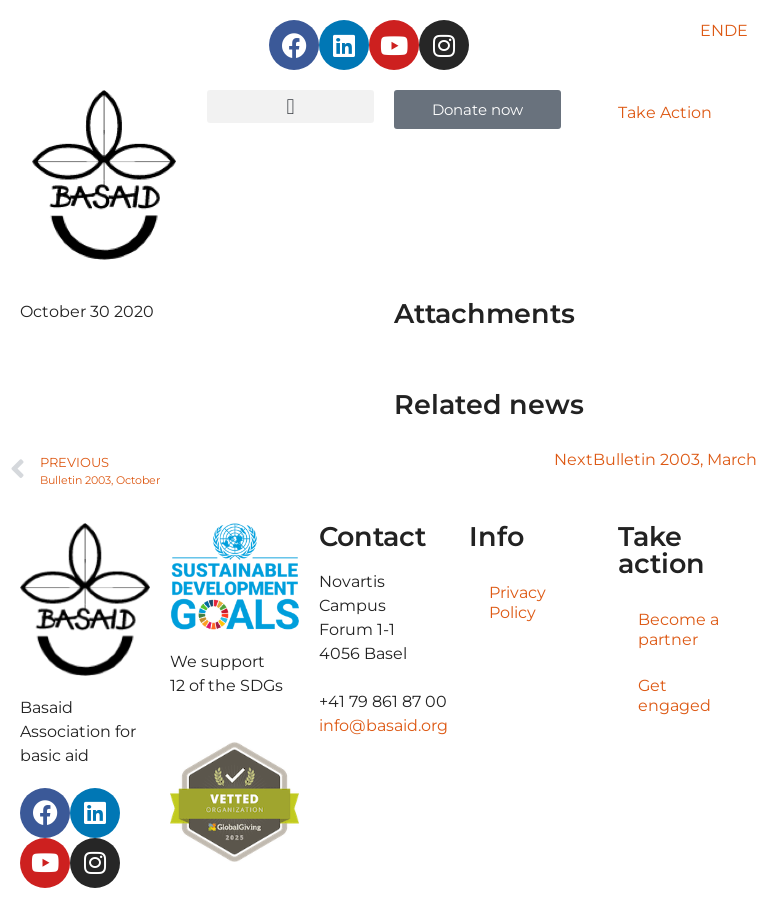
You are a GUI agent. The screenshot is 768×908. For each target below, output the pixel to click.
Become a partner (678, 629)
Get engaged (674, 695)
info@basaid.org (383, 725)
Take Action (665, 112)
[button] (290, 106)
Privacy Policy (517, 602)
